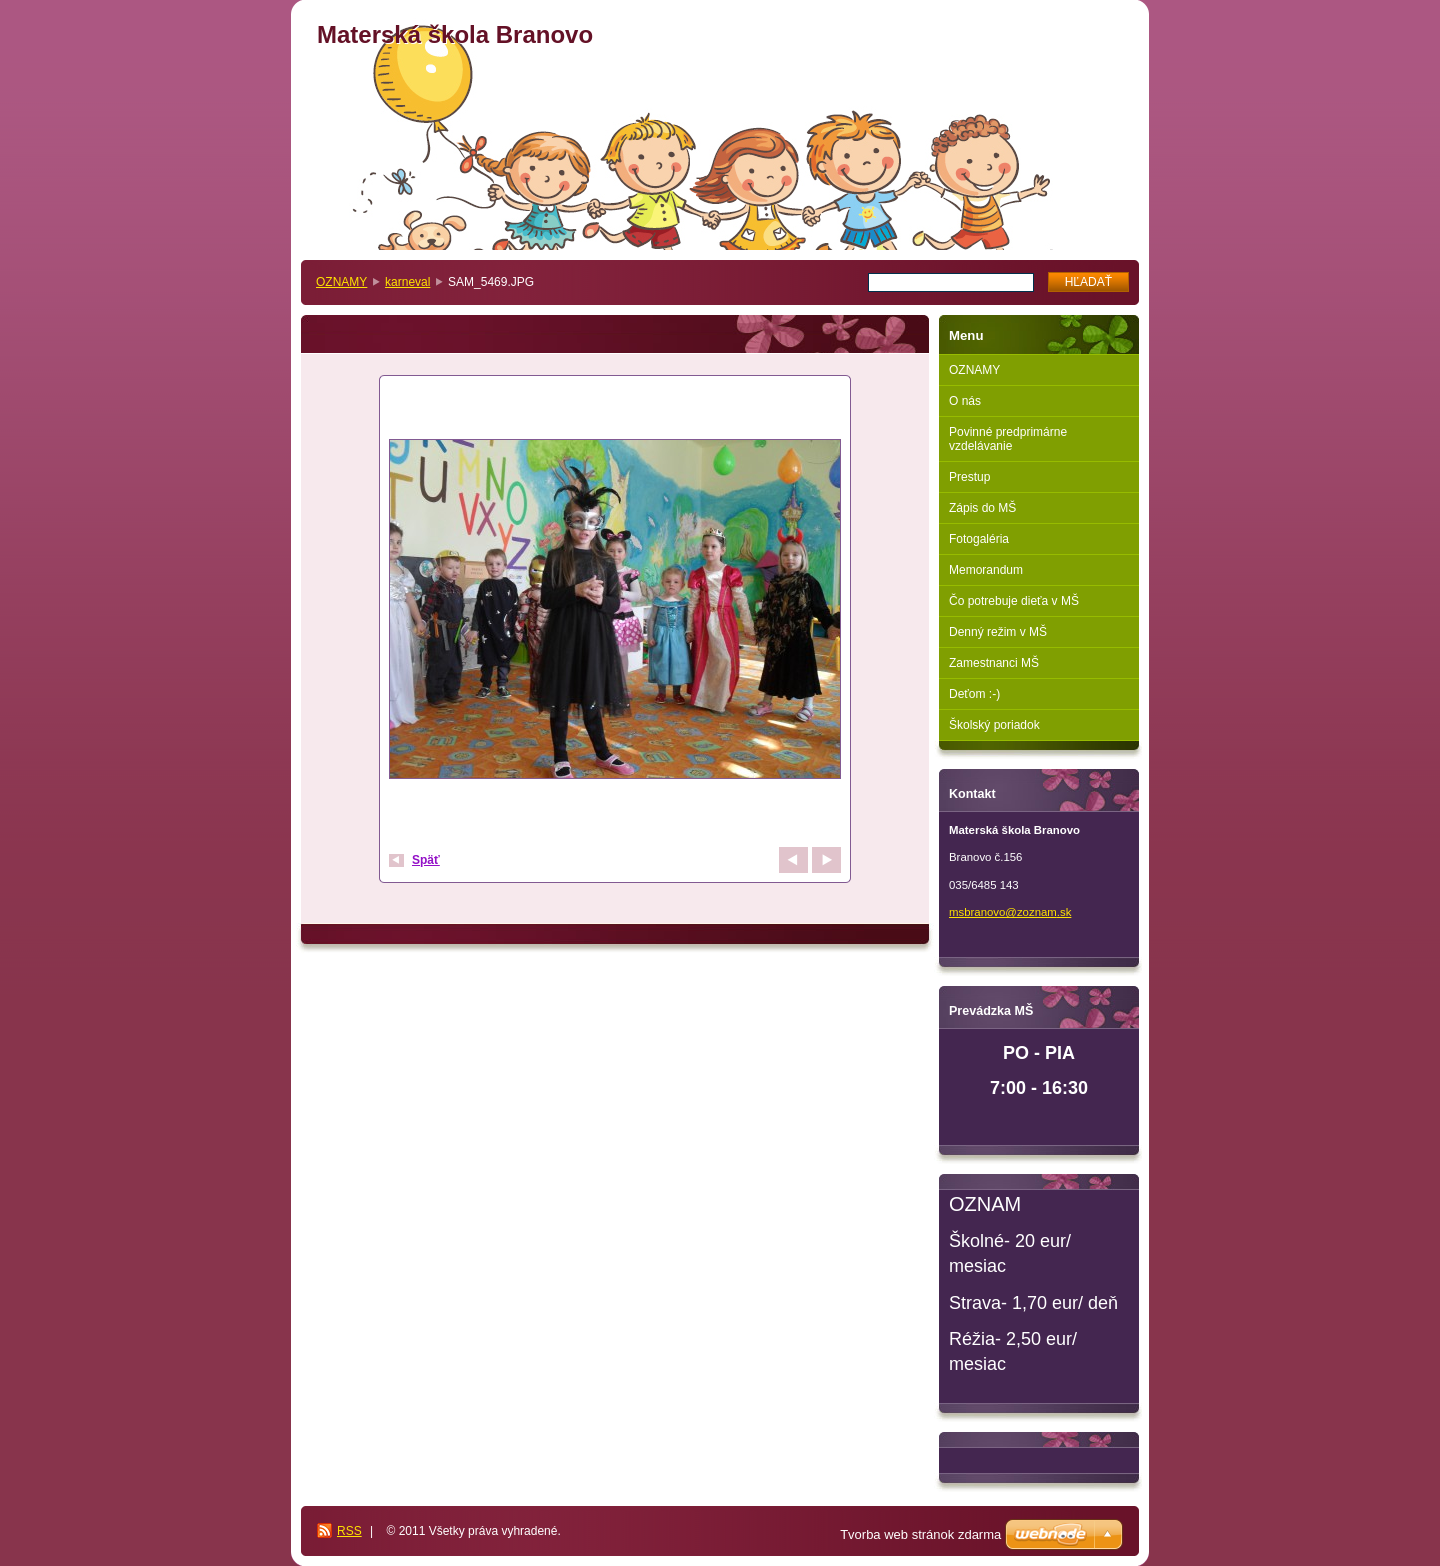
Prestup (969, 477)
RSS (349, 1531)
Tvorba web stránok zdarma (920, 1534)
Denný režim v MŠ (998, 632)
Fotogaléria (979, 539)
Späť (426, 860)
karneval (407, 282)
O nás (965, 401)
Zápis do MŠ (982, 508)
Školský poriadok (994, 725)
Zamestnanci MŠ (994, 663)
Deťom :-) (974, 694)
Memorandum (986, 570)
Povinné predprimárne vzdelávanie (1008, 439)
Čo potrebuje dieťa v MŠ (1014, 601)
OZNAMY (341, 282)
